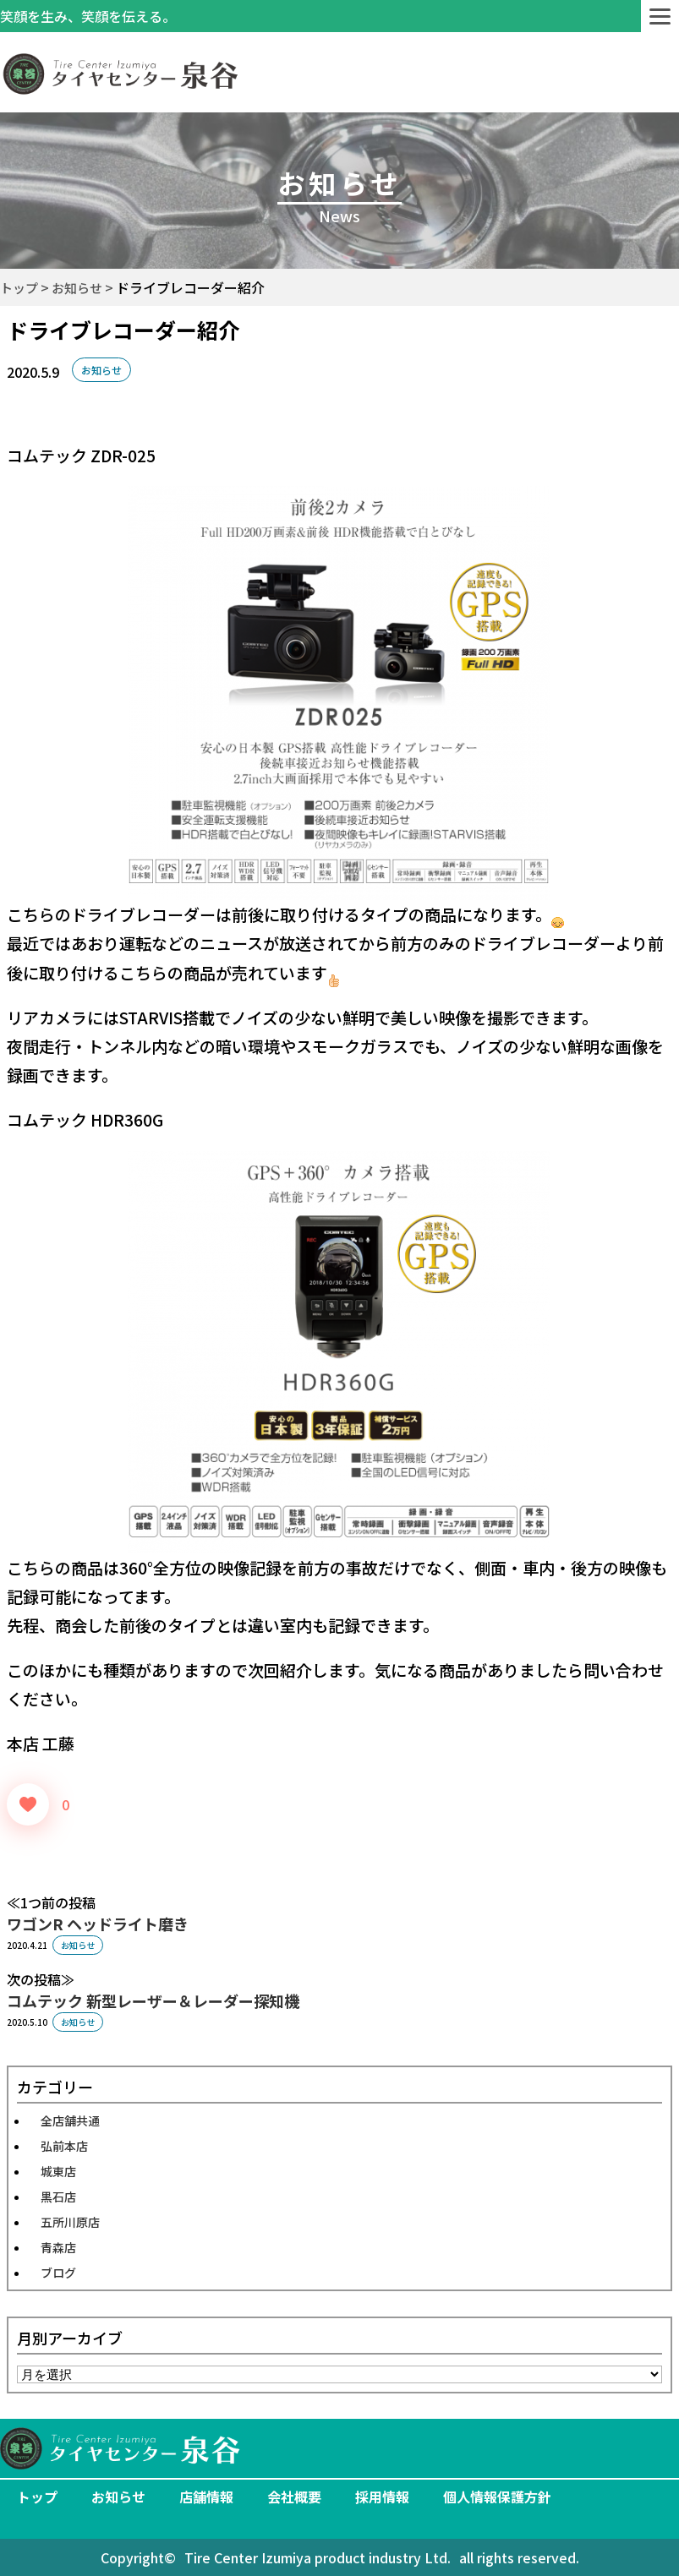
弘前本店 (64, 2145)
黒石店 (58, 2196)
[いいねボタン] (28, 1804)
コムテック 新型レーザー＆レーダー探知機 (153, 2000)
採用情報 (382, 2496)
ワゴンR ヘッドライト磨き (98, 1924)
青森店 (58, 2247)
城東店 (58, 2171)
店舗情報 (206, 2496)
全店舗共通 (70, 2120)
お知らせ (101, 370)
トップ (37, 2496)
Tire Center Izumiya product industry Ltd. (317, 2557)
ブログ (58, 2272)
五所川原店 (70, 2221)
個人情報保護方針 (497, 2496)
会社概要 (294, 2496)
